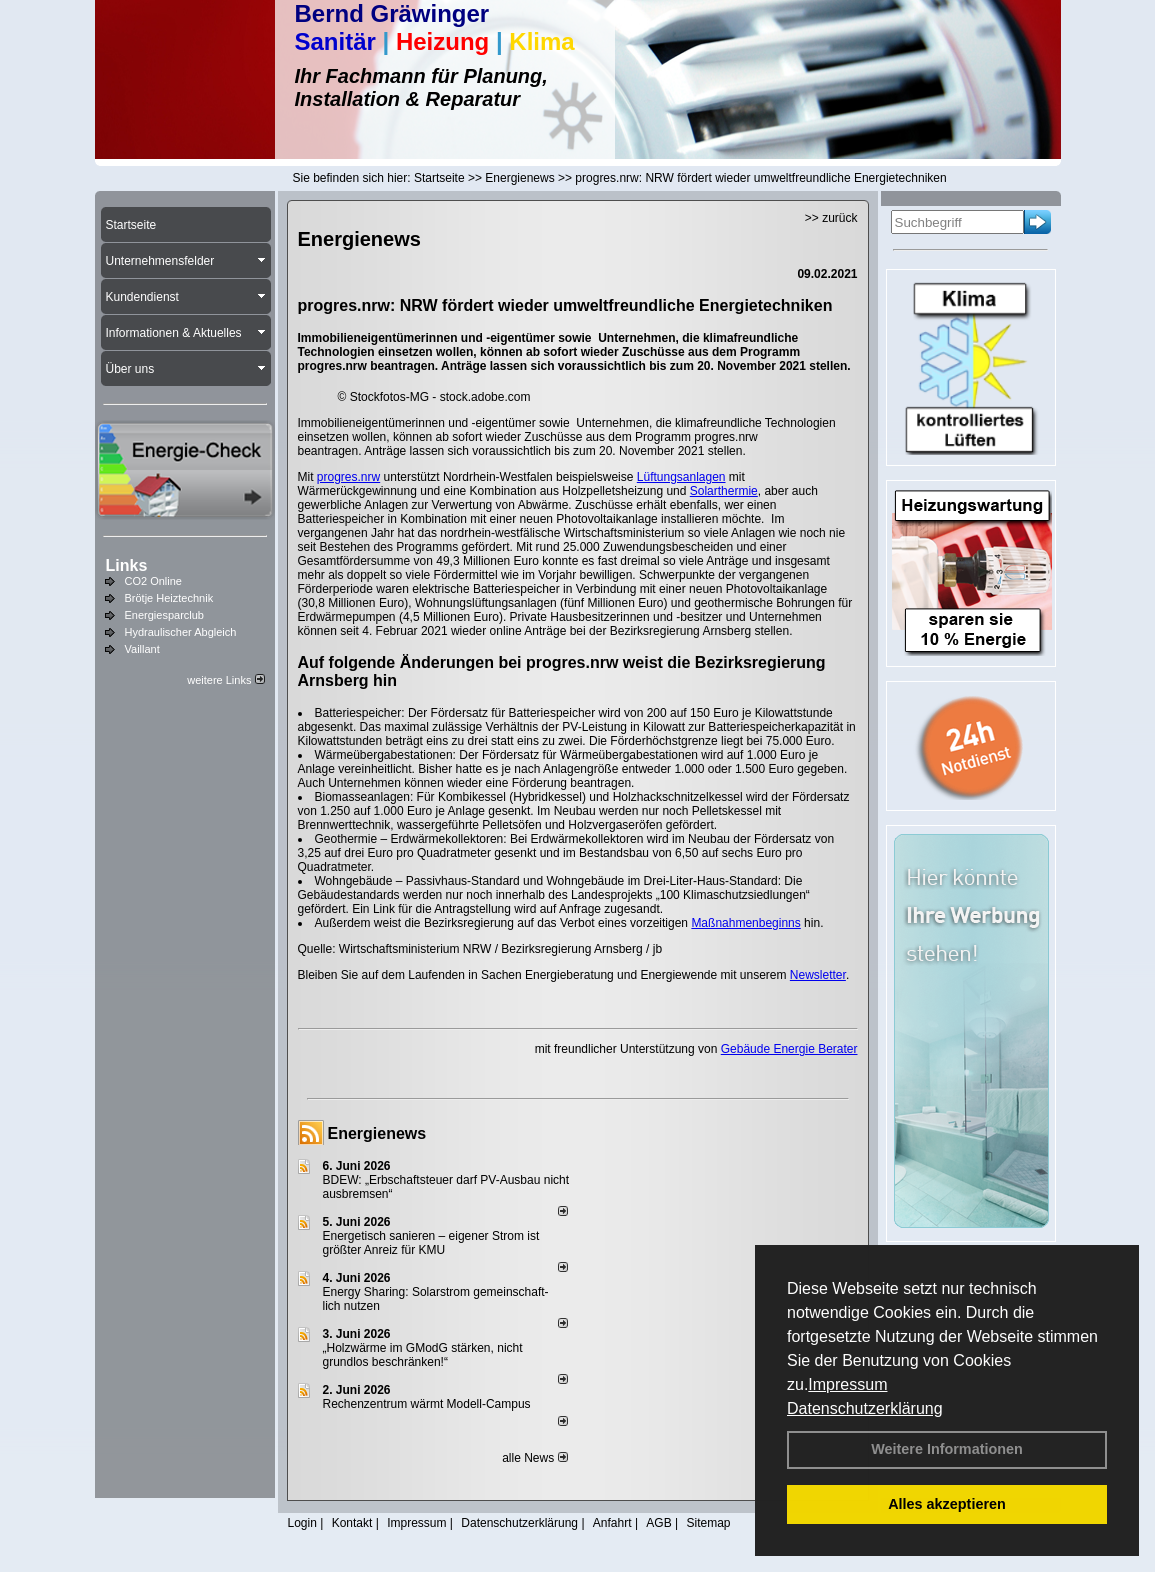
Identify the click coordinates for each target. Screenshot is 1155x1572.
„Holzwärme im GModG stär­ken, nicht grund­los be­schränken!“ (423, 1355)
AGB (658, 1523)
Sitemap (708, 1523)
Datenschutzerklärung (865, 1408)
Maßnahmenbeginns (745, 923)
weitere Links (225, 680)
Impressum (847, 1384)
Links (127, 565)
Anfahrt (612, 1523)
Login (302, 1523)
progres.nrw (348, 477)
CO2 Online (153, 581)
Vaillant (142, 649)
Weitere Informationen (947, 1449)
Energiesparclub (165, 615)
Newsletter (818, 975)
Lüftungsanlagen (681, 477)
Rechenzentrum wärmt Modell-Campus (427, 1404)
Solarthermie (724, 491)
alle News (534, 1458)
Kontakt (352, 1523)
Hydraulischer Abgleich (181, 632)
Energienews (377, 1133)
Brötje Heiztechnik (169, 598)
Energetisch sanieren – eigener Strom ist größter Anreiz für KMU (431, 1243)
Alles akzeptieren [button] (947, 1504)
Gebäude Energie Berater (789, 1049)
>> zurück (831, 218)
